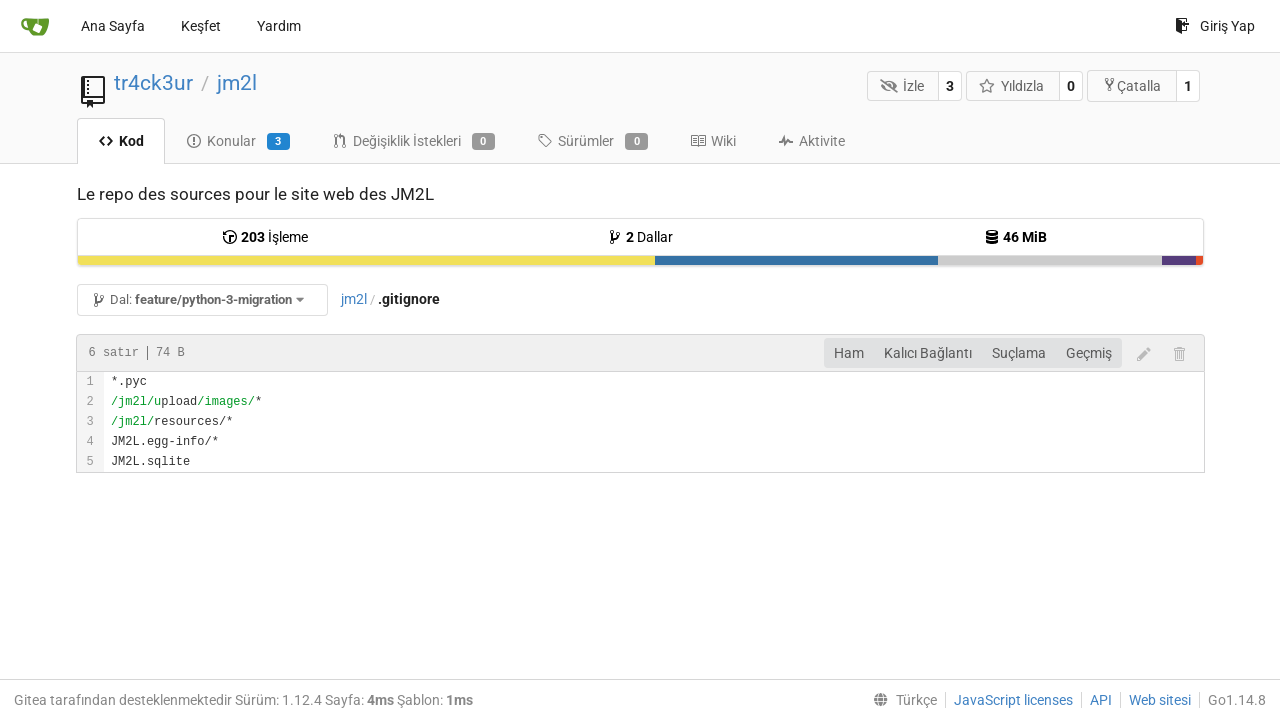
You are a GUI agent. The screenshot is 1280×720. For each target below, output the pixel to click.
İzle (902, 86)
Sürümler (592, 142)
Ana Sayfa (113, 26)
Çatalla (1131, 85)
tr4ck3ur (153, 83)
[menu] (901, 700)
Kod (121, 141)
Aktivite (811, 141)
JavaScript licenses (1013, 700)
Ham (849, 353)
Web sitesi (1160, 700)
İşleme (265, 237)
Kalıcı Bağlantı (928, 353)
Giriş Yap (1215, 26)
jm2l (237, 83)
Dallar (640, 237)
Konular (238, 142)
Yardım (279, 26)
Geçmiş (1089, 353)
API (1101, 700)
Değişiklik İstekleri (413, 142)
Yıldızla (1012, 86)
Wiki (713, 141)
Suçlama (1019, 353)
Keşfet (201, 26)
